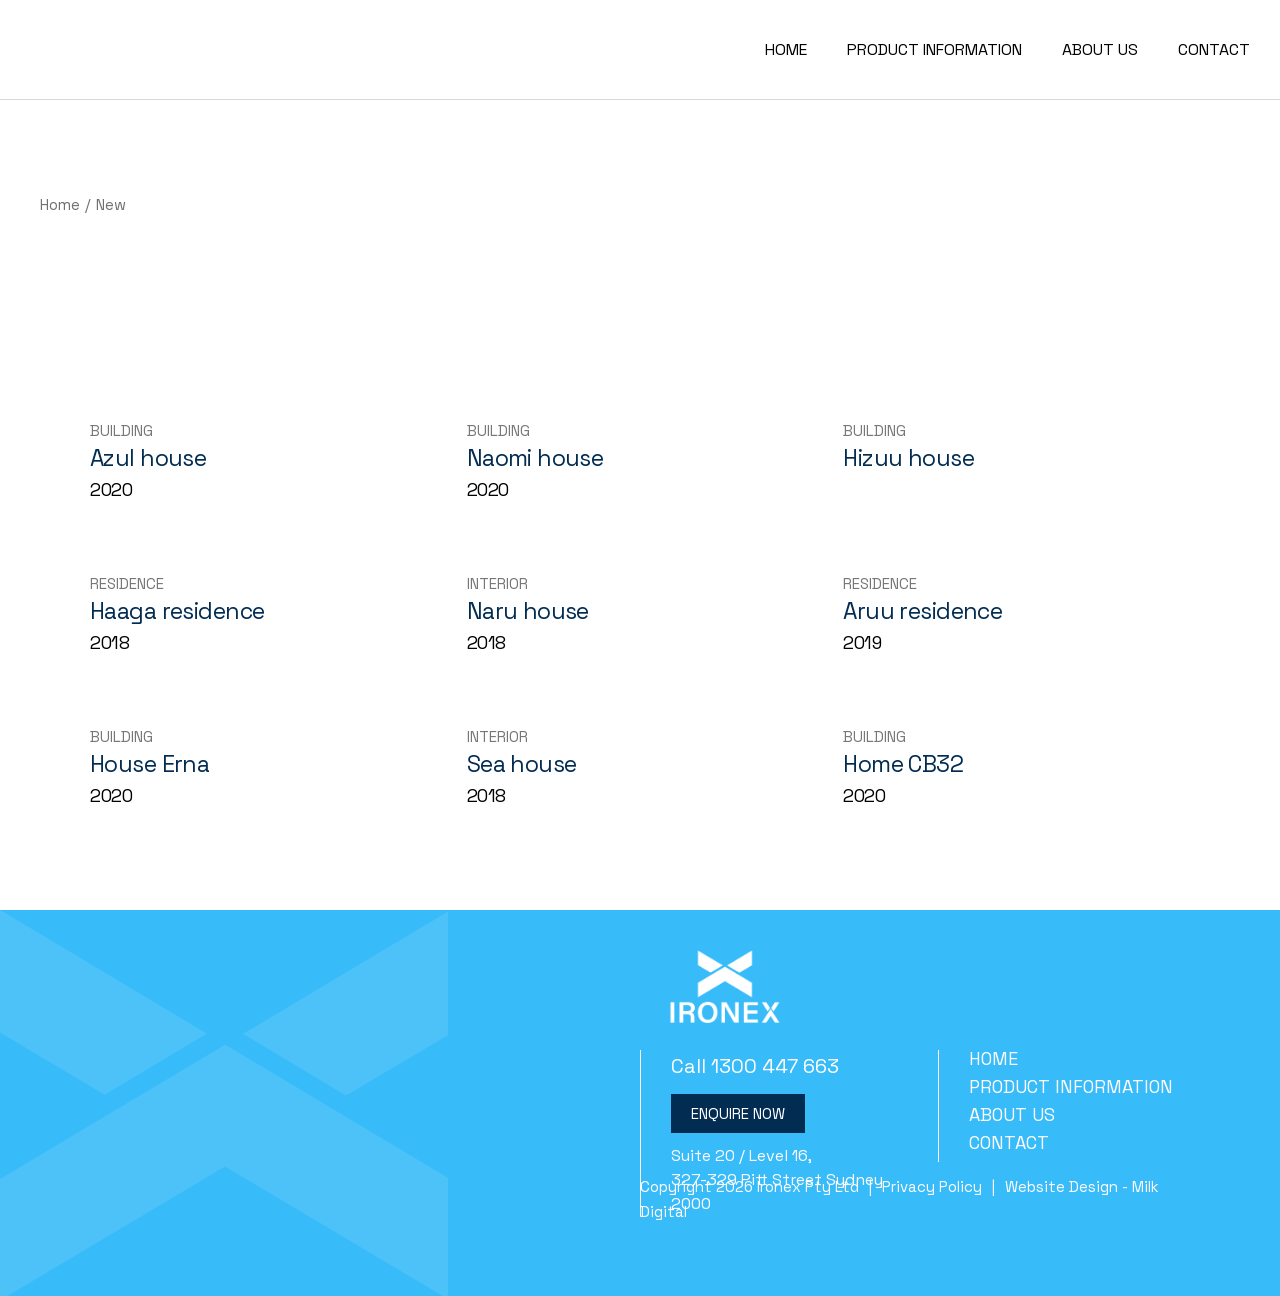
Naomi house (535, 458)
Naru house (528, 611)
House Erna (149, 764)
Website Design (1061, 1186)
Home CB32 (903, 764)
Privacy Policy (932, 1186)
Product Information (1071, 1086)
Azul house (148, 458)
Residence (127, 583)
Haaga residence (177, 611)
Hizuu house (908, 458)
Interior (497, 583)
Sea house (522, 764)
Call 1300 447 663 (755, 1066)
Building (121, 430)
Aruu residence (922, 611)
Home (993, 1058)
